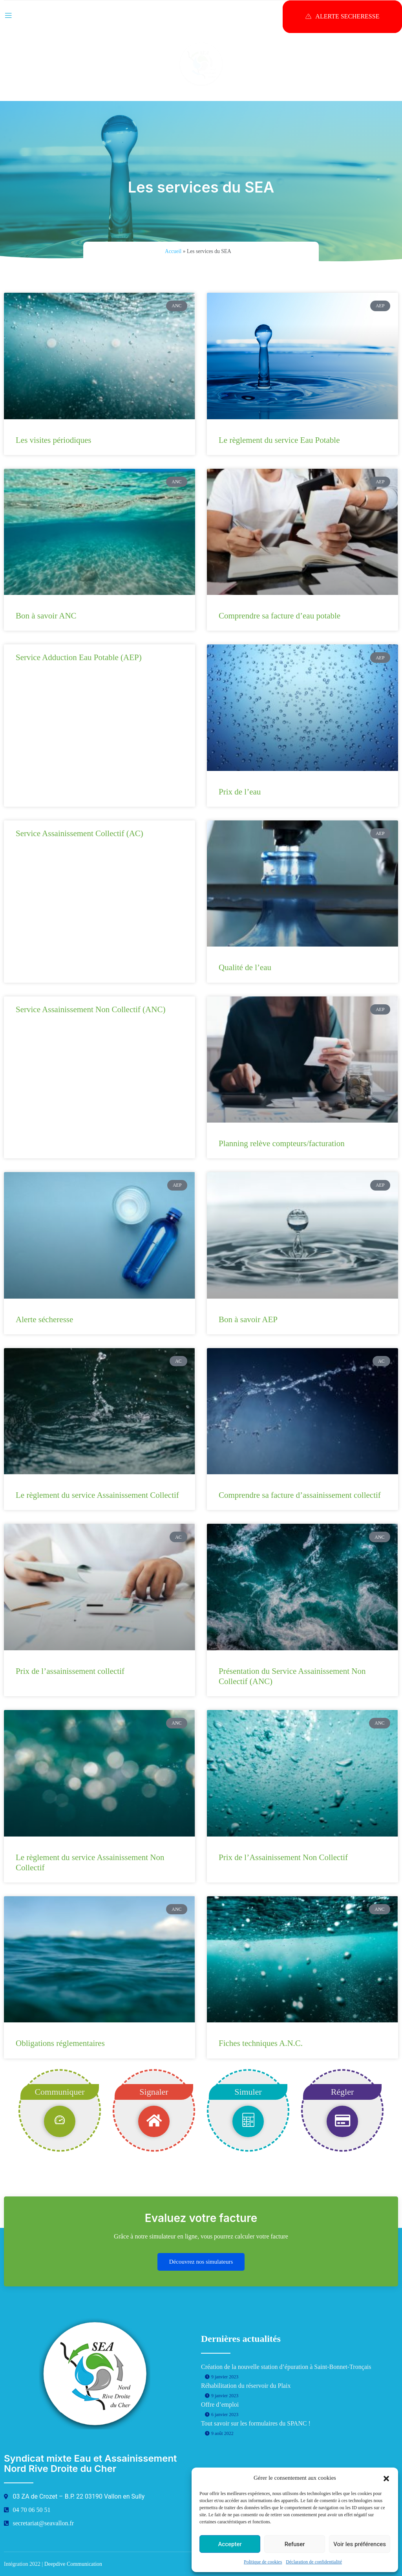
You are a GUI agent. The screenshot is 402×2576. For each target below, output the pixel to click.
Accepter (229, 2544)
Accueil (173, 251)
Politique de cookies (263, 2562)
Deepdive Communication (73, 2564)
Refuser (295, 2544)
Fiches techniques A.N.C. (261, 2043)
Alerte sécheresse (44, 1319)
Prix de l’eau (240, 791)
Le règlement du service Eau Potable (279, 440)
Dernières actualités (241, 2339)
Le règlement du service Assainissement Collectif (97, 1495)
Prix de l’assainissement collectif (70, 1671)
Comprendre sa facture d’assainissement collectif (300, 1495)
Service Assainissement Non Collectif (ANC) (90, 1009)
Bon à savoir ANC (46, 615)
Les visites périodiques (53, 440)
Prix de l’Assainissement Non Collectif (283, 1857)
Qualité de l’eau (245, 967)
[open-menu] (8, 13)
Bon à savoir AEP (248, 1319)
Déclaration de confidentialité (314, 2562)
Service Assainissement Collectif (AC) (79, 833)
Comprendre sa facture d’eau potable (279, 615)
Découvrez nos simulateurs (201, 2262)
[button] (386, 2478)
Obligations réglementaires (60, 2043)
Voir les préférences (359, 2544)
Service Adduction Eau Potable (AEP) (79, 657)
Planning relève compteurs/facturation (282, 1143)
